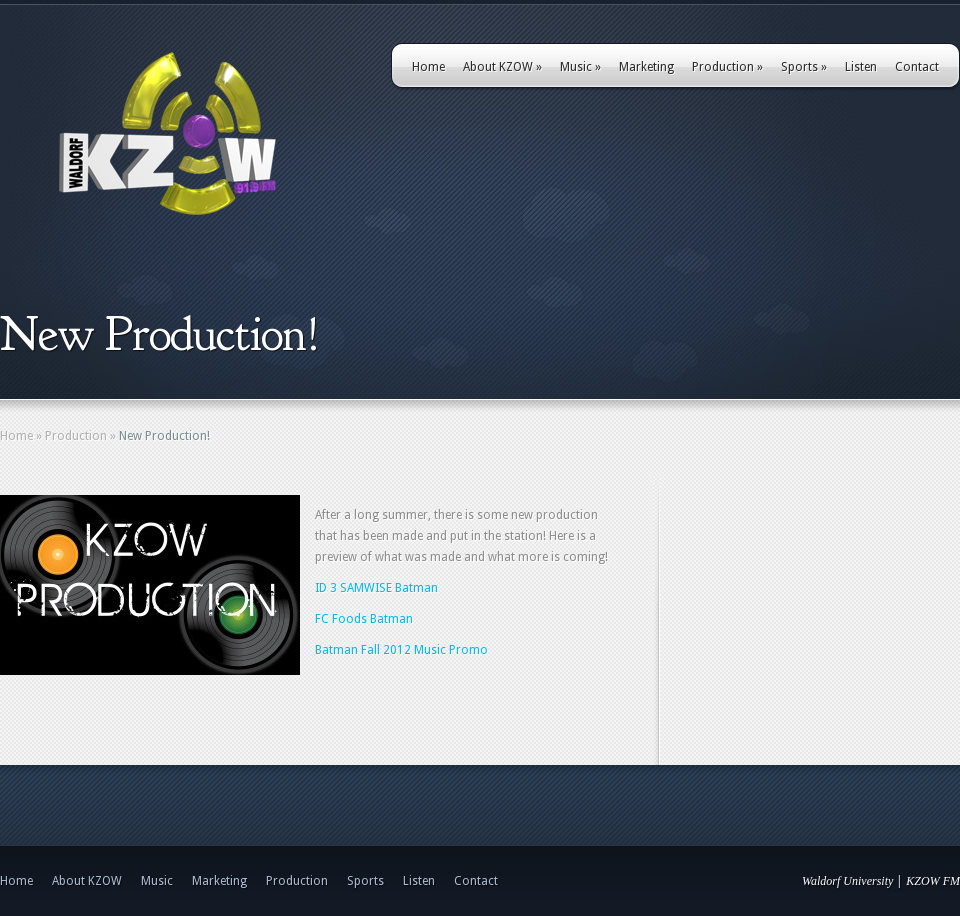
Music (580, 67)
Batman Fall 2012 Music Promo (401, 650)
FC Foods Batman (364, 619)
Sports (804, 67)
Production (727, 67)
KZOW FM (933, 881)
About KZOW (502, 67)
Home (428, 67)
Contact (917, 67)
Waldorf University (847, 881)
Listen (861, 67)
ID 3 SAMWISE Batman (376, 588)
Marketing (646, 67)
